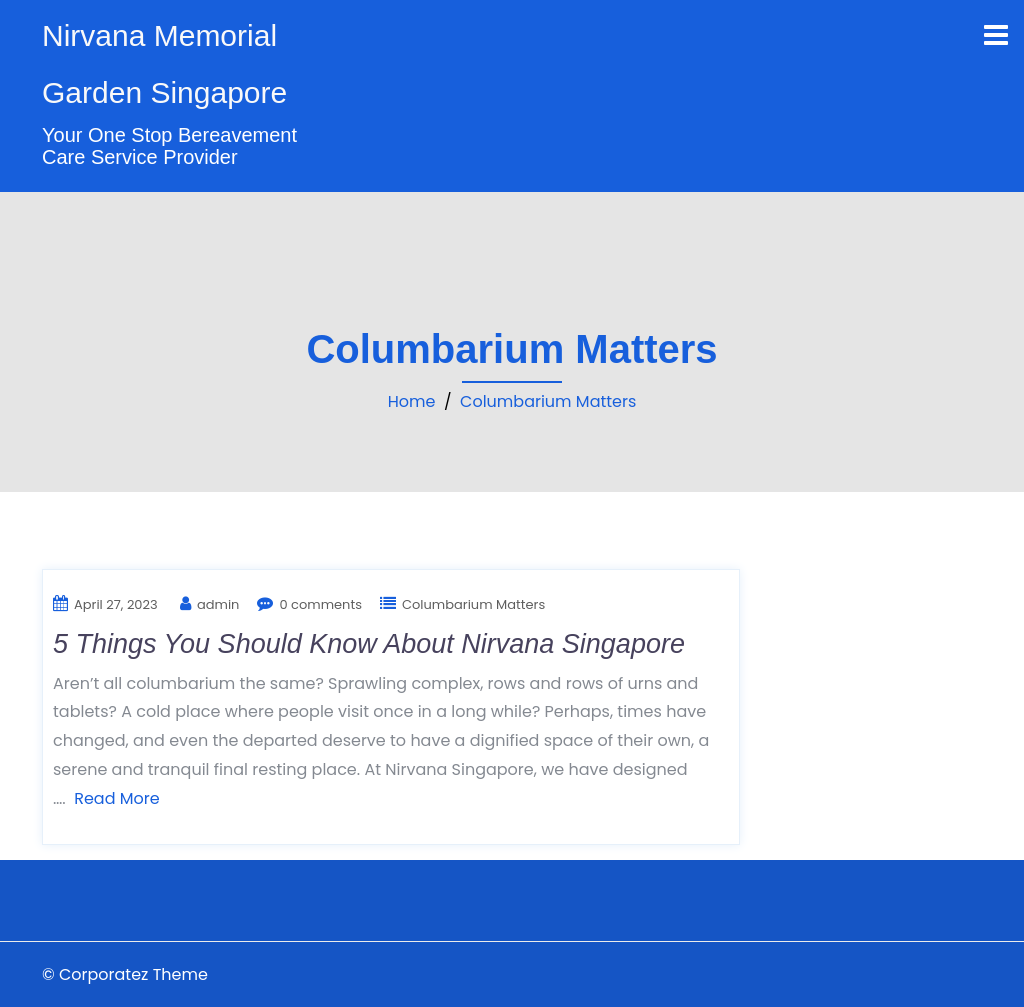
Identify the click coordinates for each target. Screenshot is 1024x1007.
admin (218, 604)
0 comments (320, 604)
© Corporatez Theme (125, 974)
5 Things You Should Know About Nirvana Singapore (369, 644)
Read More (116, 798)
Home (412, 401)
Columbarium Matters (548, 401)
